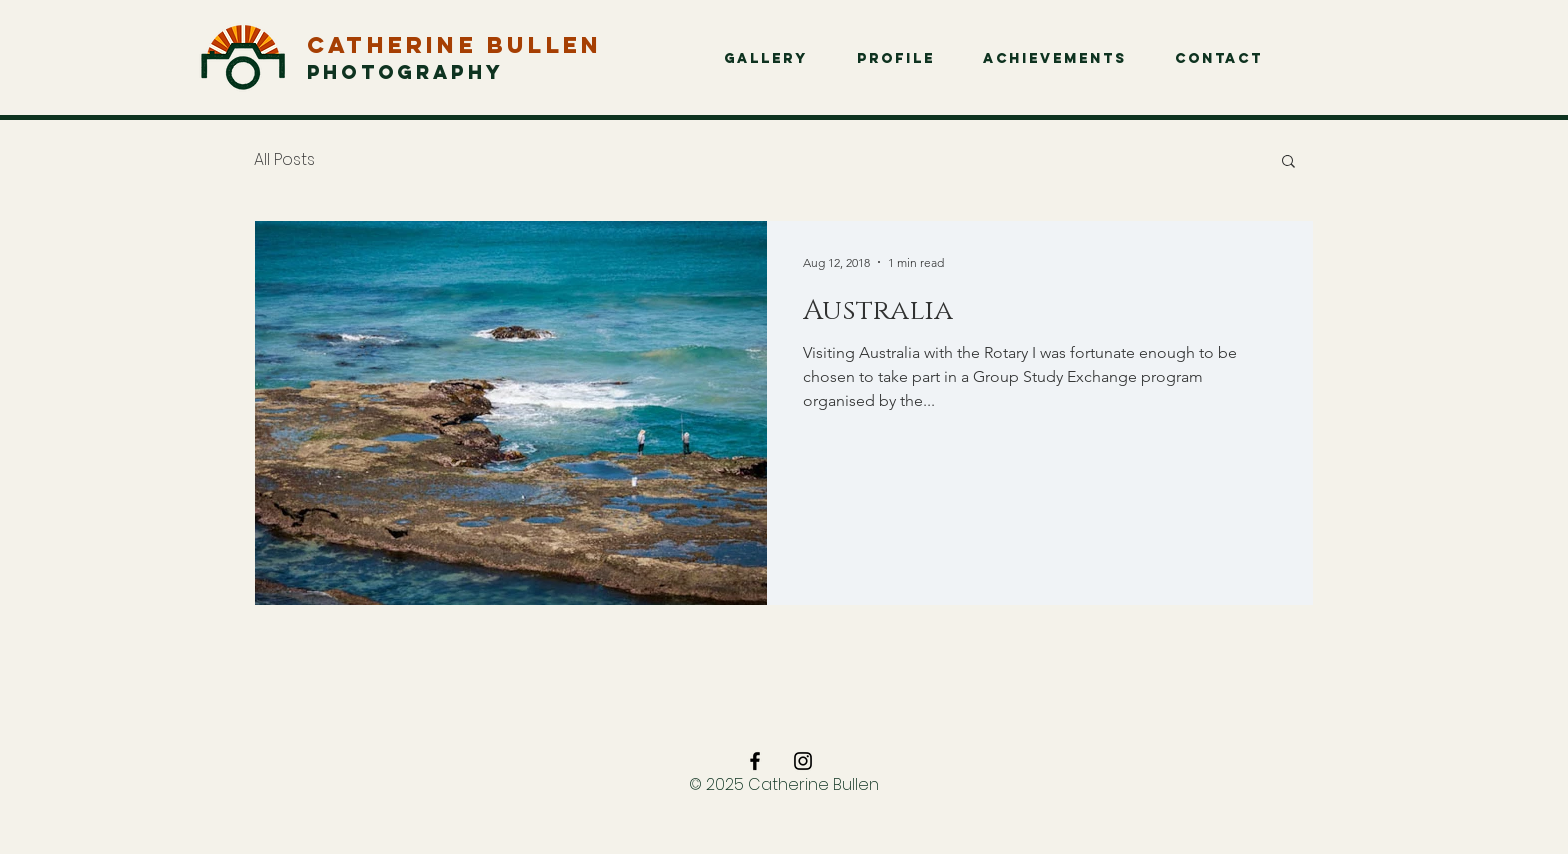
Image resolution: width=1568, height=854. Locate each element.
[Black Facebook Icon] (755, 761)
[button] (1288, 162)
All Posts (284, 160)
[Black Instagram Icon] (803, 761)
